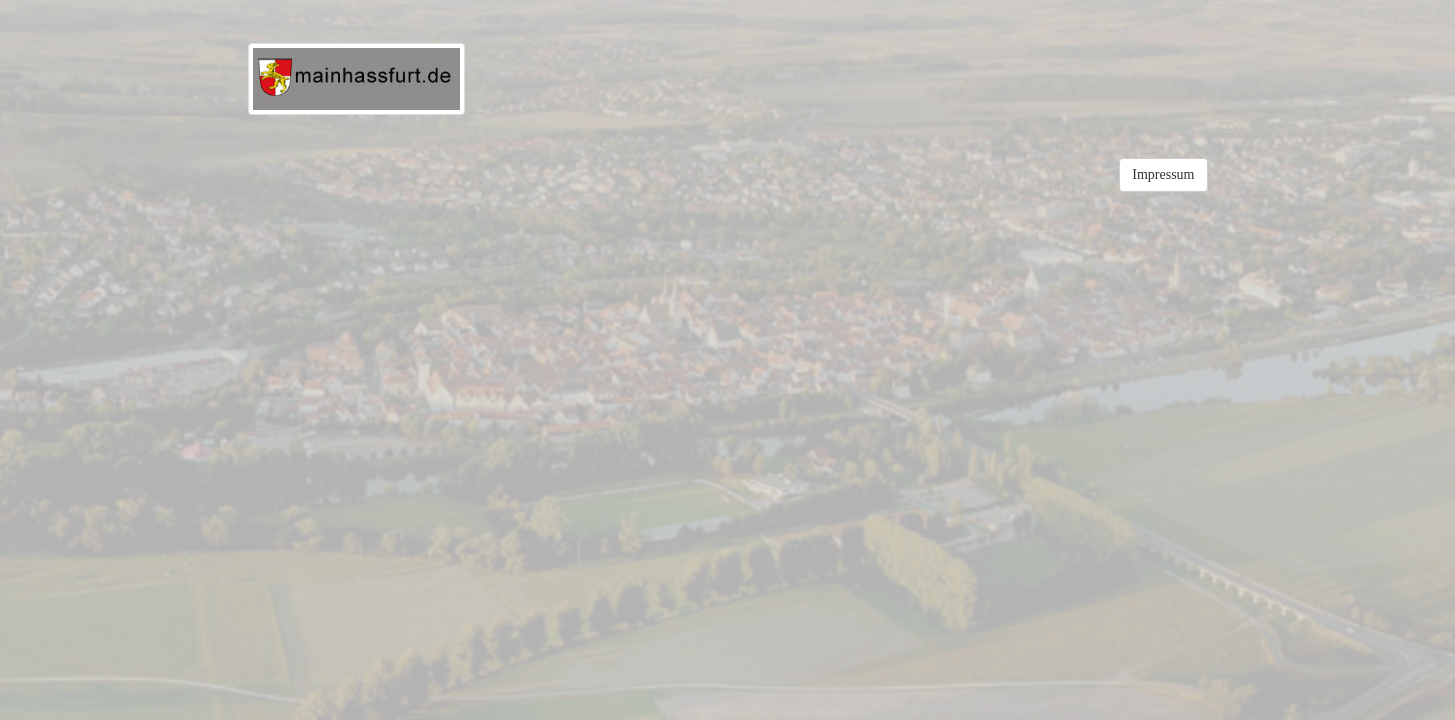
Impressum (1163, 174)
